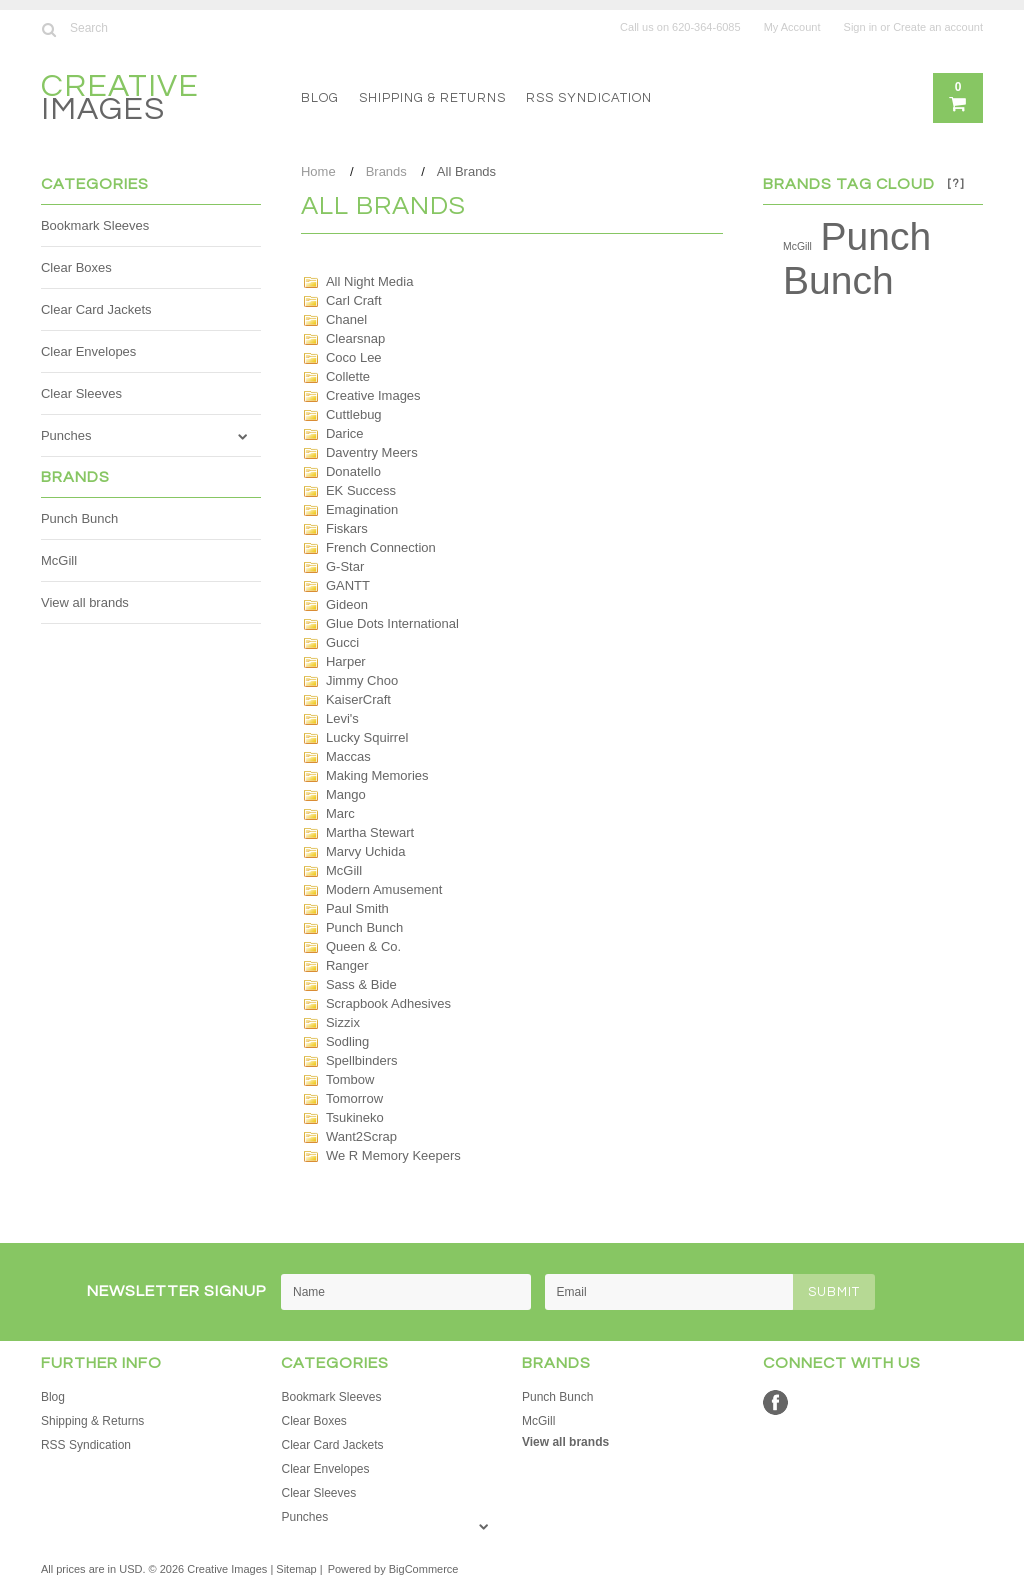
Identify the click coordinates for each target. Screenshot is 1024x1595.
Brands (386, 171)
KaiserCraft (358, 699)
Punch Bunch (79, 518)
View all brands (85, 602)
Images (120, 100)
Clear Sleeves (81, 393)
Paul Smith (357, 908)
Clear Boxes (76, 267)
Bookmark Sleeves (95, 225)
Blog (320, 98)
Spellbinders (362, 1060)
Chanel (346, 319)
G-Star (345, 566)
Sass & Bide (361, 984)
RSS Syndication (589, 98)
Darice (345, 433)
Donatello (353, 471)
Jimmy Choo (362, 680)
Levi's (342, 718)
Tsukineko (355, 1117)
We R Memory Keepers (393, 1155)
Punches (66, 435)
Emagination (362, 509)
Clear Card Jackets (96, 309)
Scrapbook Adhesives (388, 1003)
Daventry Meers (372, 452)
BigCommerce (424, 1569)
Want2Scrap (361, 1136)
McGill (59, 560)
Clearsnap (355, 338)
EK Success (361, 490)
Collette (348, 376)
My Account (792, 27)
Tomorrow (354, 1098)
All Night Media (369, 281)
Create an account (938, 27)
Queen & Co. (363, 946)
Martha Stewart (370, 832)
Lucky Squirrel (367, 737)
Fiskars (347, 528)
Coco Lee (354, 357)
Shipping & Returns (432, 98)
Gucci (342, 642)
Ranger (347, 965)
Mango (346, 794)
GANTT (348, 585)
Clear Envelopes (88, 351)
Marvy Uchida (365, 851)
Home (318, 171)
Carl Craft (354, 300)
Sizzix (343, 1022)
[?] (956, 183)
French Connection (381, 547)
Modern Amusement (384, 889)
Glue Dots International (392, 623)
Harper (346, 661)
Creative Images (373, 395)
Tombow (350, 1079)
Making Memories (377, 775)
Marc (340, 813)
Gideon (347, 604)
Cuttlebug (354, 414)
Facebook (775, 1402)
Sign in (861, 27)
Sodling (347, 1041)
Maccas (348, 756)
